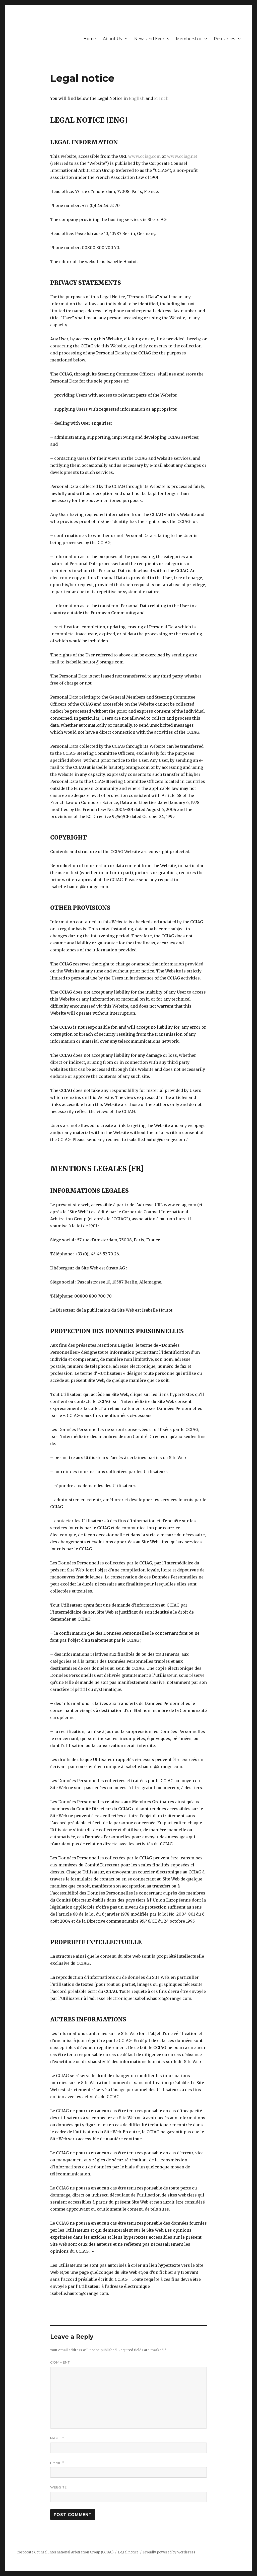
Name (57, 2438)
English (137, 98)
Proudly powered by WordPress (169, 2552)
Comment (60, 2362)
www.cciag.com (144, 156)
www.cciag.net (182, 156)
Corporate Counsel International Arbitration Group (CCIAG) (65, 2552)
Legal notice (128, 2552)
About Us (112, 38)
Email (57, 2463)
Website (58, 2487)
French (161, 98)
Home (90, 38)
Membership (188, 38)
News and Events (151, 38)
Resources (224, 38)
